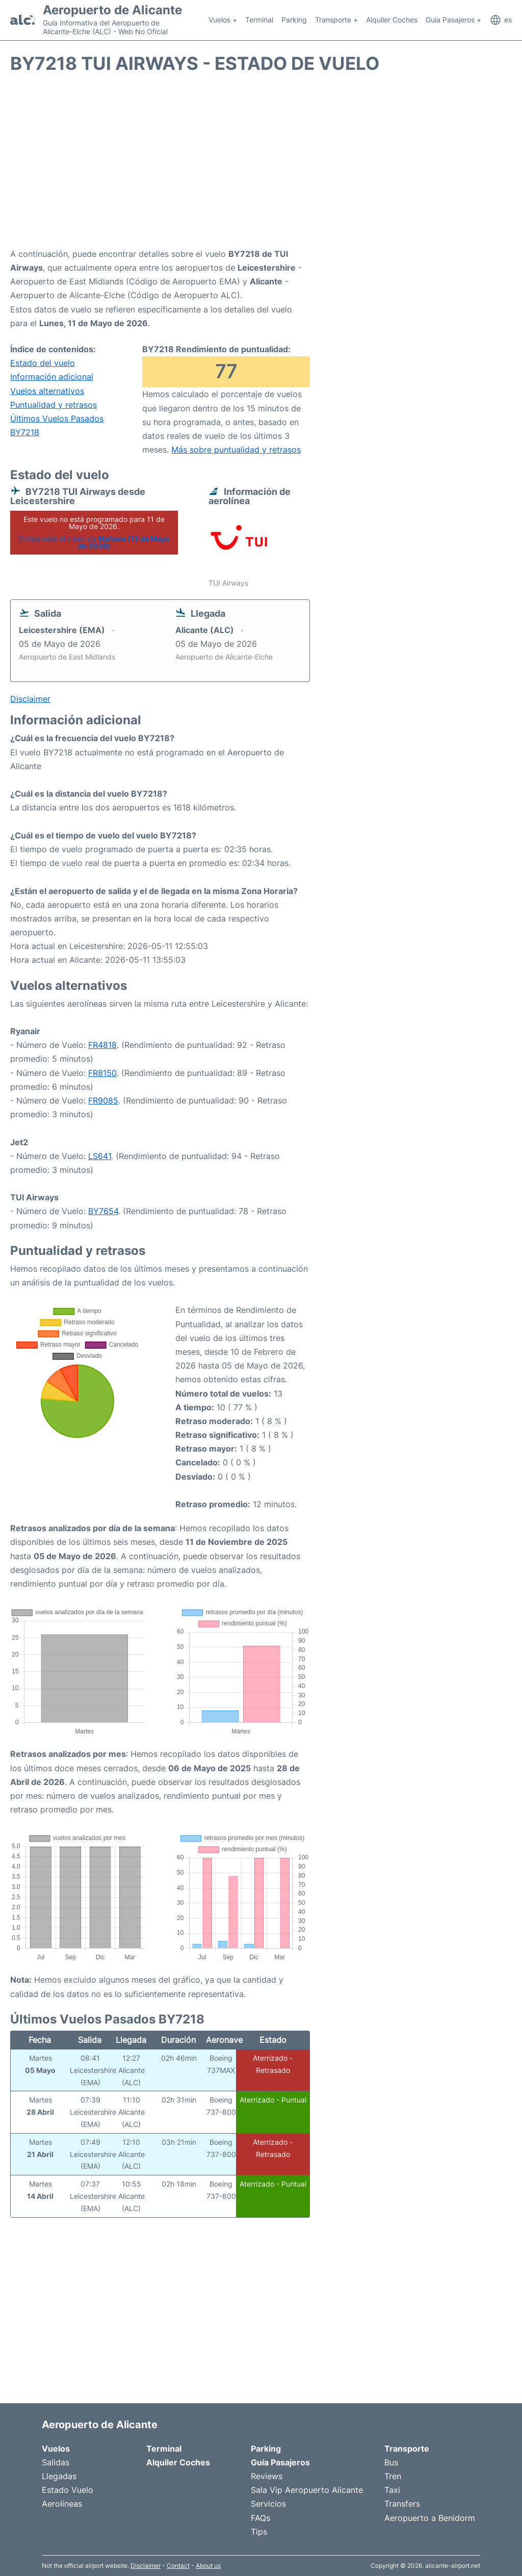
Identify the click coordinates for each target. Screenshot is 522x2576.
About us (208, 2565)
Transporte (406, 2448)
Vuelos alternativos (47, 391)
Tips (259, 2532)
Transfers (402, 2504)
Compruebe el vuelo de (94, 542)
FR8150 (102, 1073)
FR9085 (103, 1100)
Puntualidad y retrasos (53, 405)
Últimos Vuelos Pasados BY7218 (56, 425)
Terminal (259, 19)
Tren (392, 2476)
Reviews (266, 2476)
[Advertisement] (261, 165)
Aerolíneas (62, 2504)
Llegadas (59, 2476)
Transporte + (336, 19)
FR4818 (102, 1045)
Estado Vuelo (67, 2490)
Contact (178, 2565)
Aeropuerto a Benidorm (429, 2518)
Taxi (392, 2490)
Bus (391, 2462)
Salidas (55, 2462)
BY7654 (103, 1211)
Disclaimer (145, 2565)
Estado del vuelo (42, 363)
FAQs (260, 2518)
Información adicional (51, 377)
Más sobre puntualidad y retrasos (236, 449)
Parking (294, 19)
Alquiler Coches (391, 19)
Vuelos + (222, 19)
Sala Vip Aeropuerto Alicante (307, 2490)
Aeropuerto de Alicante (112, 10)
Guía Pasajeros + (453, 19)
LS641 (99, 1156)
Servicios (268, 2504)
